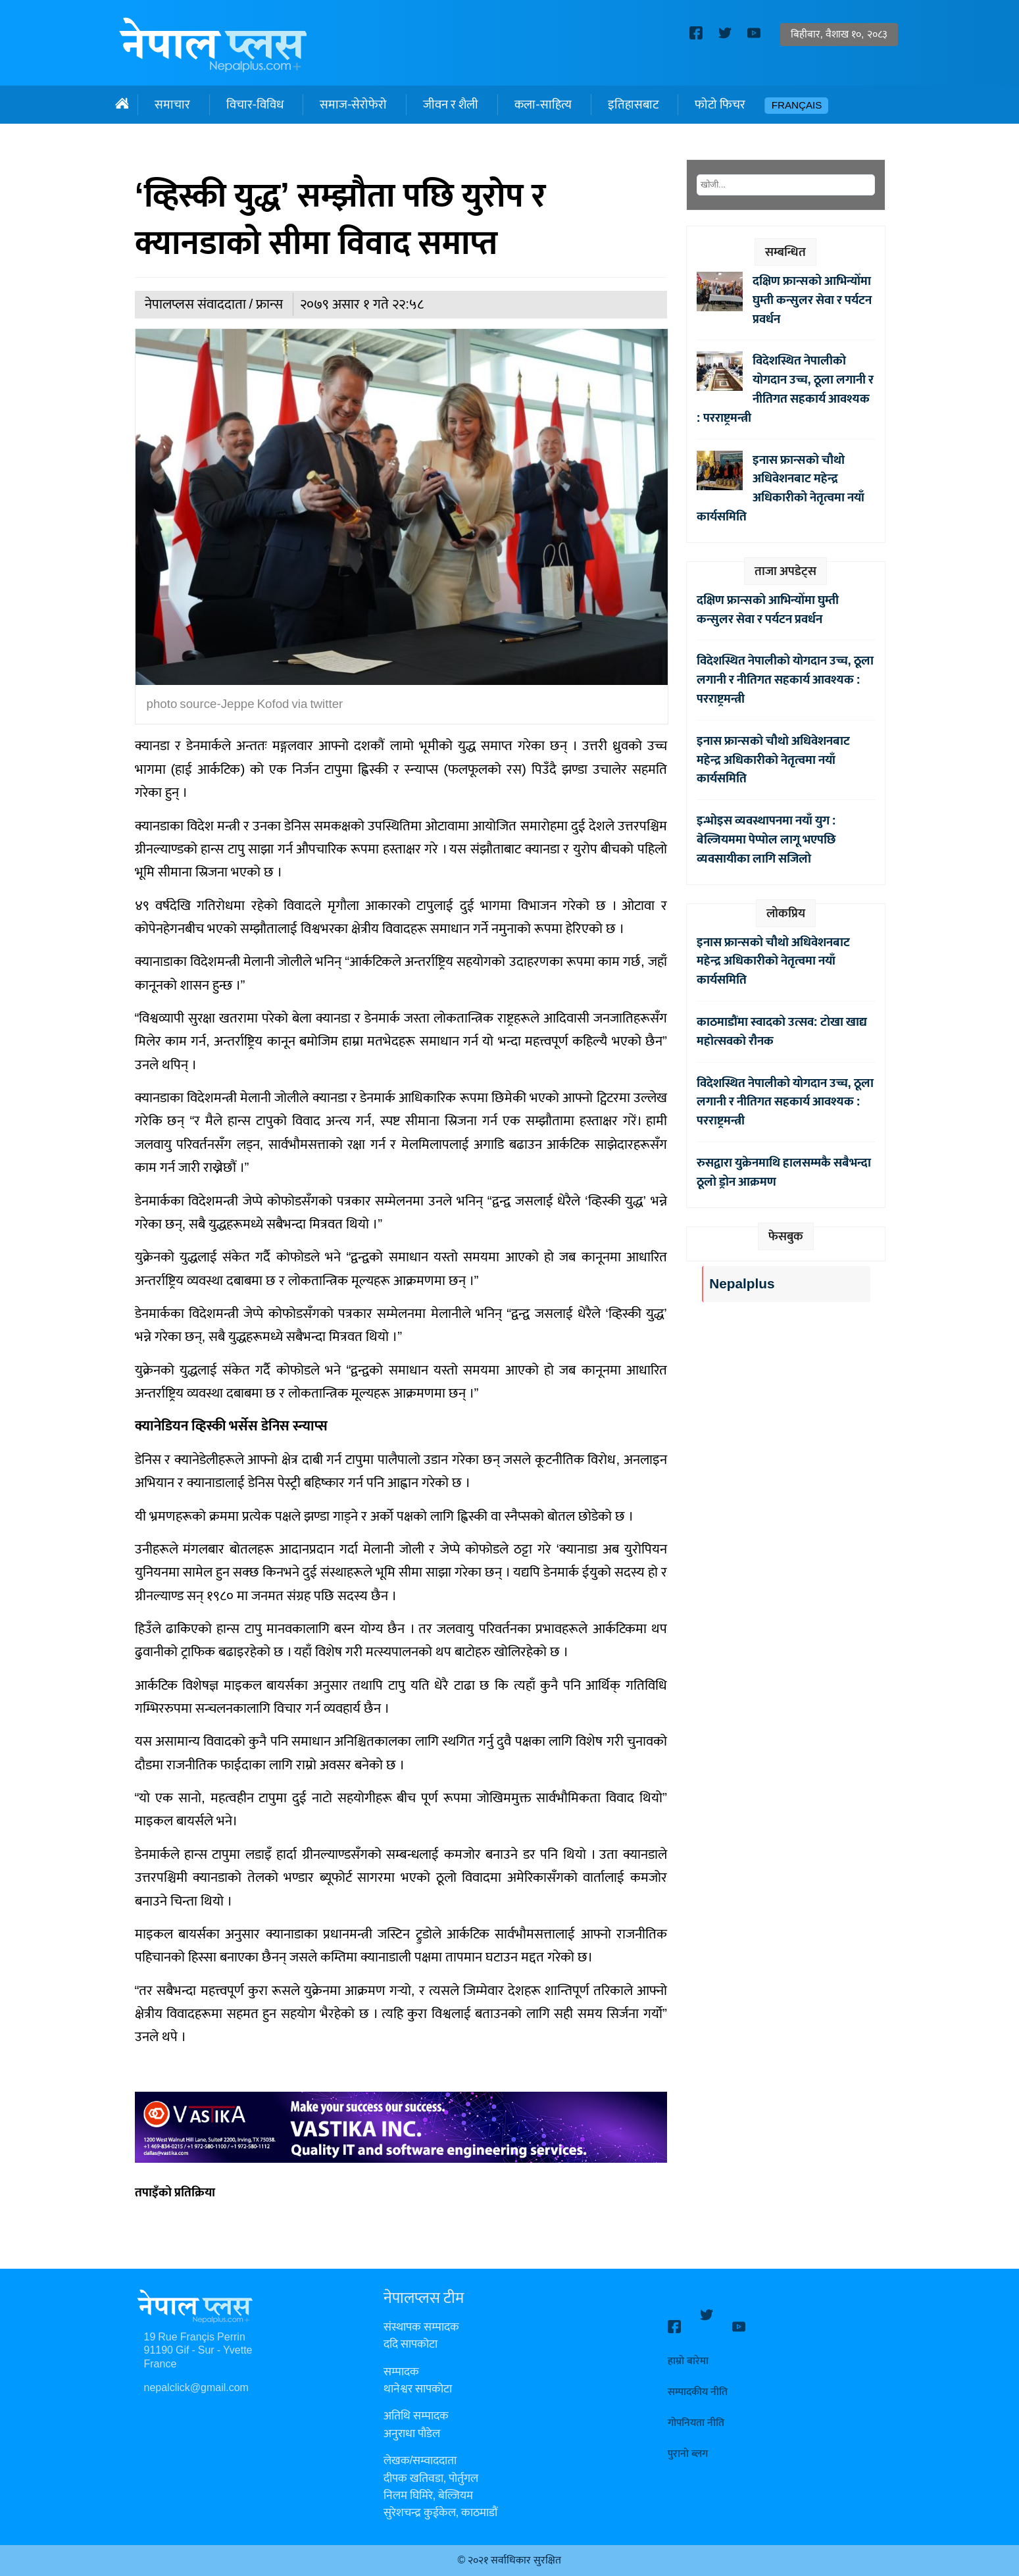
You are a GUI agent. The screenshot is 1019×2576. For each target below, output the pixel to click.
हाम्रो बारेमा (688, 2349)
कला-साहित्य (542, 104)
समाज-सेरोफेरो (353, 104)
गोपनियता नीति (696, 2411)
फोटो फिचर (720, 104)
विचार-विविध (255, 104)
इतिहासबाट (633, 104)
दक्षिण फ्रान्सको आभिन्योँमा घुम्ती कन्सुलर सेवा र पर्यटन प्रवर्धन (812, 300)
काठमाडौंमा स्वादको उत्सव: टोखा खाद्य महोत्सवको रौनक (782, 1031)
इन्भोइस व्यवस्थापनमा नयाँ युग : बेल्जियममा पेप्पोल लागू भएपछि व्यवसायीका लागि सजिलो (766, 839)
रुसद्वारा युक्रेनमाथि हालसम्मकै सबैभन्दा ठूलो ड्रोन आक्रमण (784, 1172)
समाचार (172, 104)
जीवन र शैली (450, 104)
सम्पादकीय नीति (698, 2380)
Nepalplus (741, 1284)
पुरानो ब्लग (688, 2442)
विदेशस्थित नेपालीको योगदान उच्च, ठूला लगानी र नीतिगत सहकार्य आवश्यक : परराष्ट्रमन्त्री (785, 389)
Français (797, 105)
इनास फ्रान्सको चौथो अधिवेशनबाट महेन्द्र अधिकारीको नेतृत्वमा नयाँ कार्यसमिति (780, 488)
